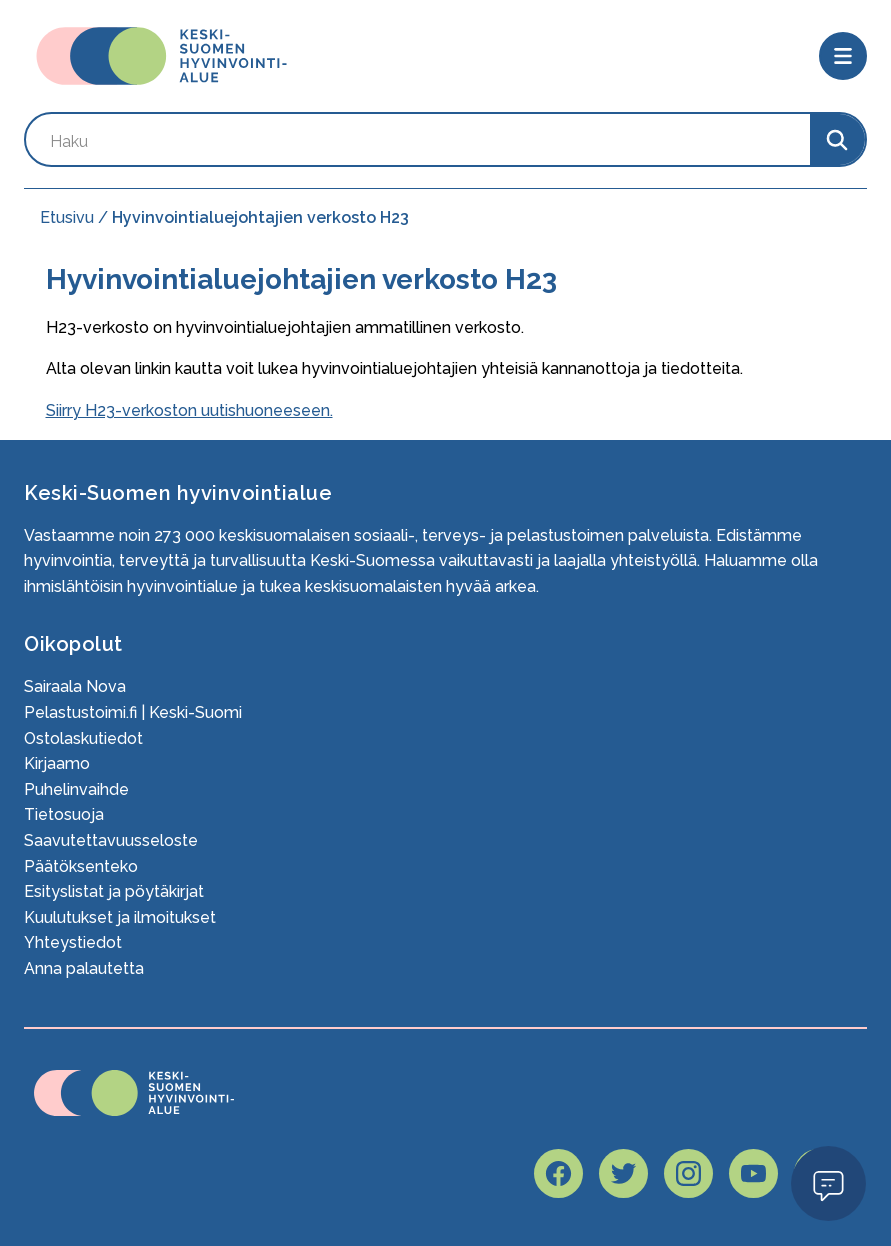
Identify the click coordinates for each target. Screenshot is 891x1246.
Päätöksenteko (81, 866)
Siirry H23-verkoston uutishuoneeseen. (189, 410)
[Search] (837, 139)
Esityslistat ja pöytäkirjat (114, 891)
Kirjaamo (57, 763)
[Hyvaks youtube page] (753, 1173)
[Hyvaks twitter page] (623, 1173)
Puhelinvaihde (76, 789)
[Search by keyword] (418, 139)
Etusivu (67, 217)
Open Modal (828, 1182)
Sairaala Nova (75, 686)
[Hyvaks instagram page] (688, 1173)
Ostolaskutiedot (83, 738)
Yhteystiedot (73, 942)
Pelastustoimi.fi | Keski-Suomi (133, 712)
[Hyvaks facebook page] (558, 1173)
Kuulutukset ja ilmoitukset (120, 917)
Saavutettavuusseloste (111, 840)
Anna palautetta (84, 968)
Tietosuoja (64, 814)
